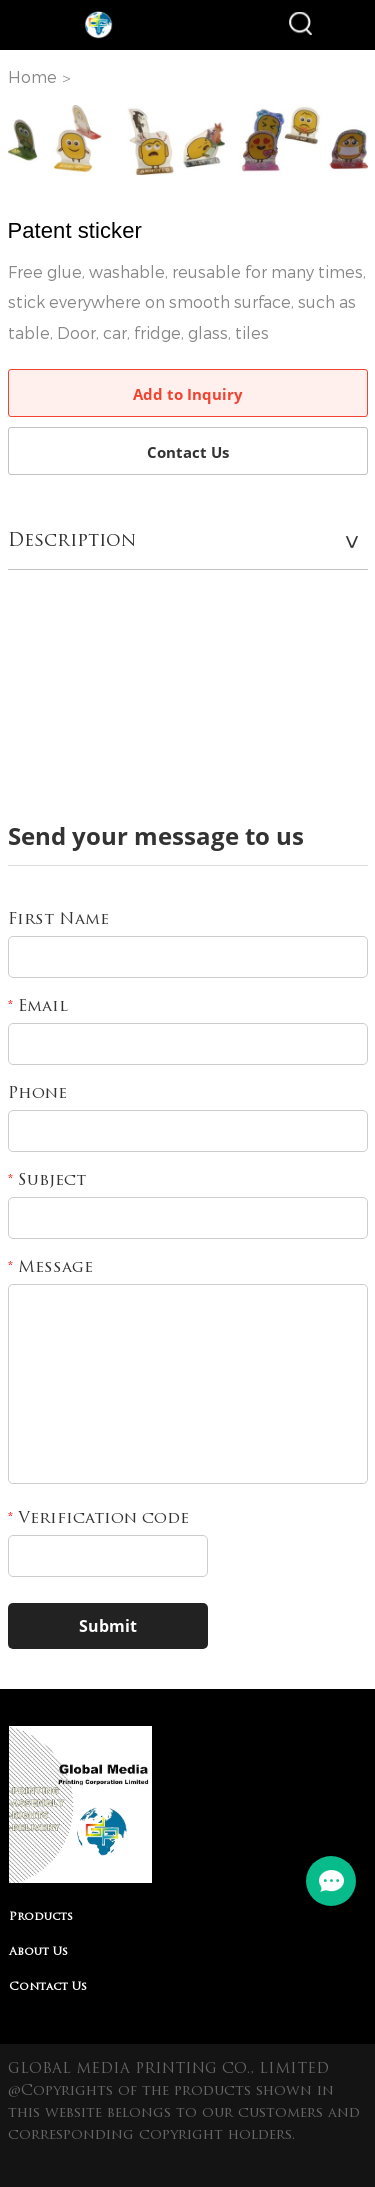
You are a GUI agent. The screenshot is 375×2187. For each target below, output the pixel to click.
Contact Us (188, 452)
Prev (34, 140)
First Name (58, 920)
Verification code (98, 1519)
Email (38, 1007)
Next (342, 140)
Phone (37, 1094)
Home (32, 77)
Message (50, 1268)
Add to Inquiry (188, 394)
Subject (47, 1181)
